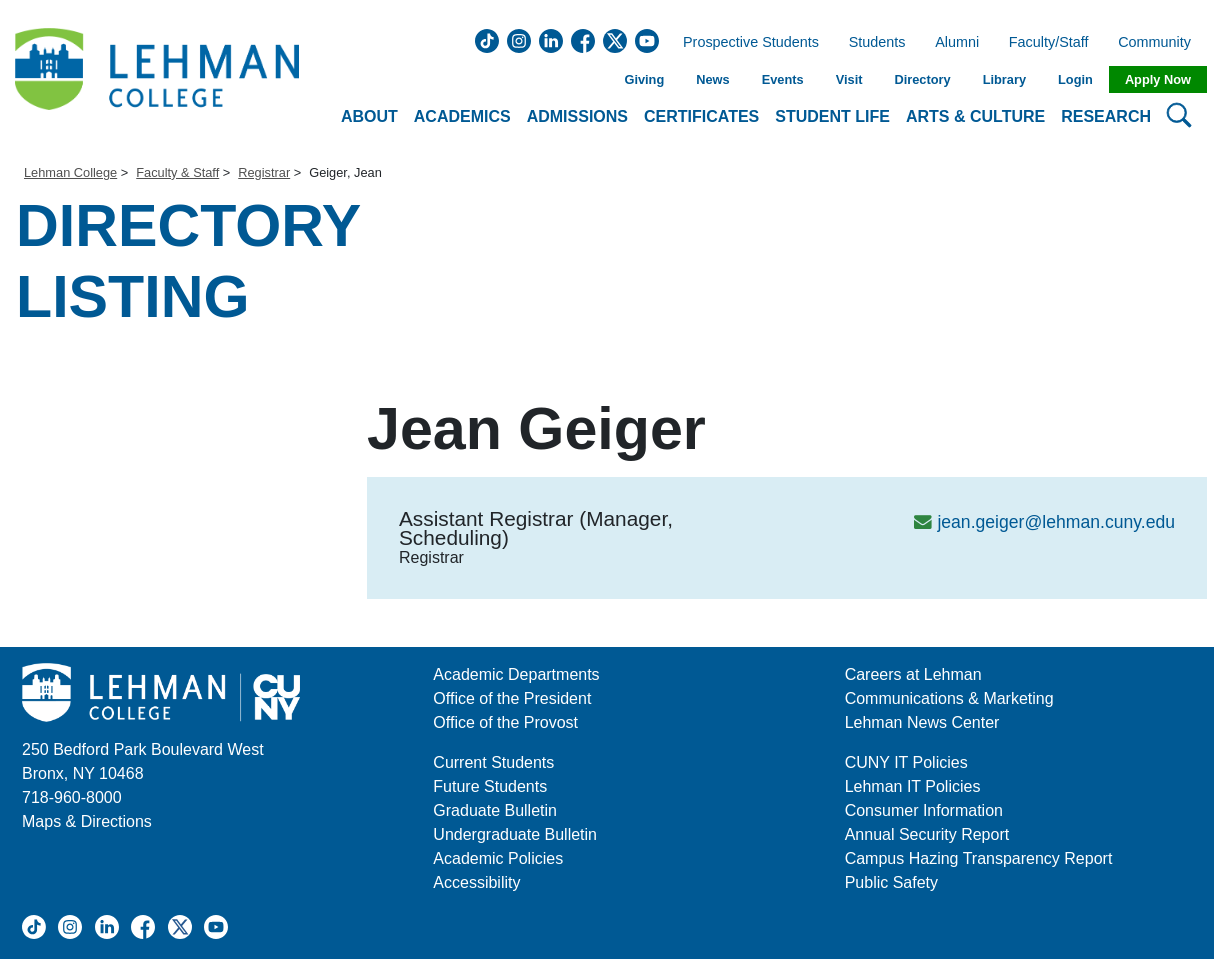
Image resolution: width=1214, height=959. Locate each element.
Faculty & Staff (177, 172)
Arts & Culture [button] (975, 116)
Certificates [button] (701, 116)
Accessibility (476, 882)
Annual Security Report (927, 834)
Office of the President (512, 698)
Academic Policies (498, 858)
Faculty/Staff (1049, 43)
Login (1075, 79)
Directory (922, 79)
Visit (849, 79)
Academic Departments (516, 674)
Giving (644, 79)
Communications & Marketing (949, 698)
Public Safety (891, 882)
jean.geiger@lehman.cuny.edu (1056, 522)
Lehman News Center (922, 722)
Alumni (957, 43)
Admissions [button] (577, 116)
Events (783, 79)
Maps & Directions (87, 821)
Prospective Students (745, 43)
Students (877, 43)
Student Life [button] (832, 116)
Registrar (264, 172)
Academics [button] (462, 116)
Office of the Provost (505, 722)
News (712, 79)
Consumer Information (924, 810)
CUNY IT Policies (906, 762)
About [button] (369, 116)
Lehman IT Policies (913, 786)
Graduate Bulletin (495, 810)
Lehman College (70, 172)
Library (1004, 79)
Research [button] (1106, 116)
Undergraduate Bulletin (515, 834)
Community (1160, 43)
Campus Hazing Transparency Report (979, 858)
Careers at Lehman (913, 674)
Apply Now (1158, 79)
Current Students (493, 762)
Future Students (490, 786)
